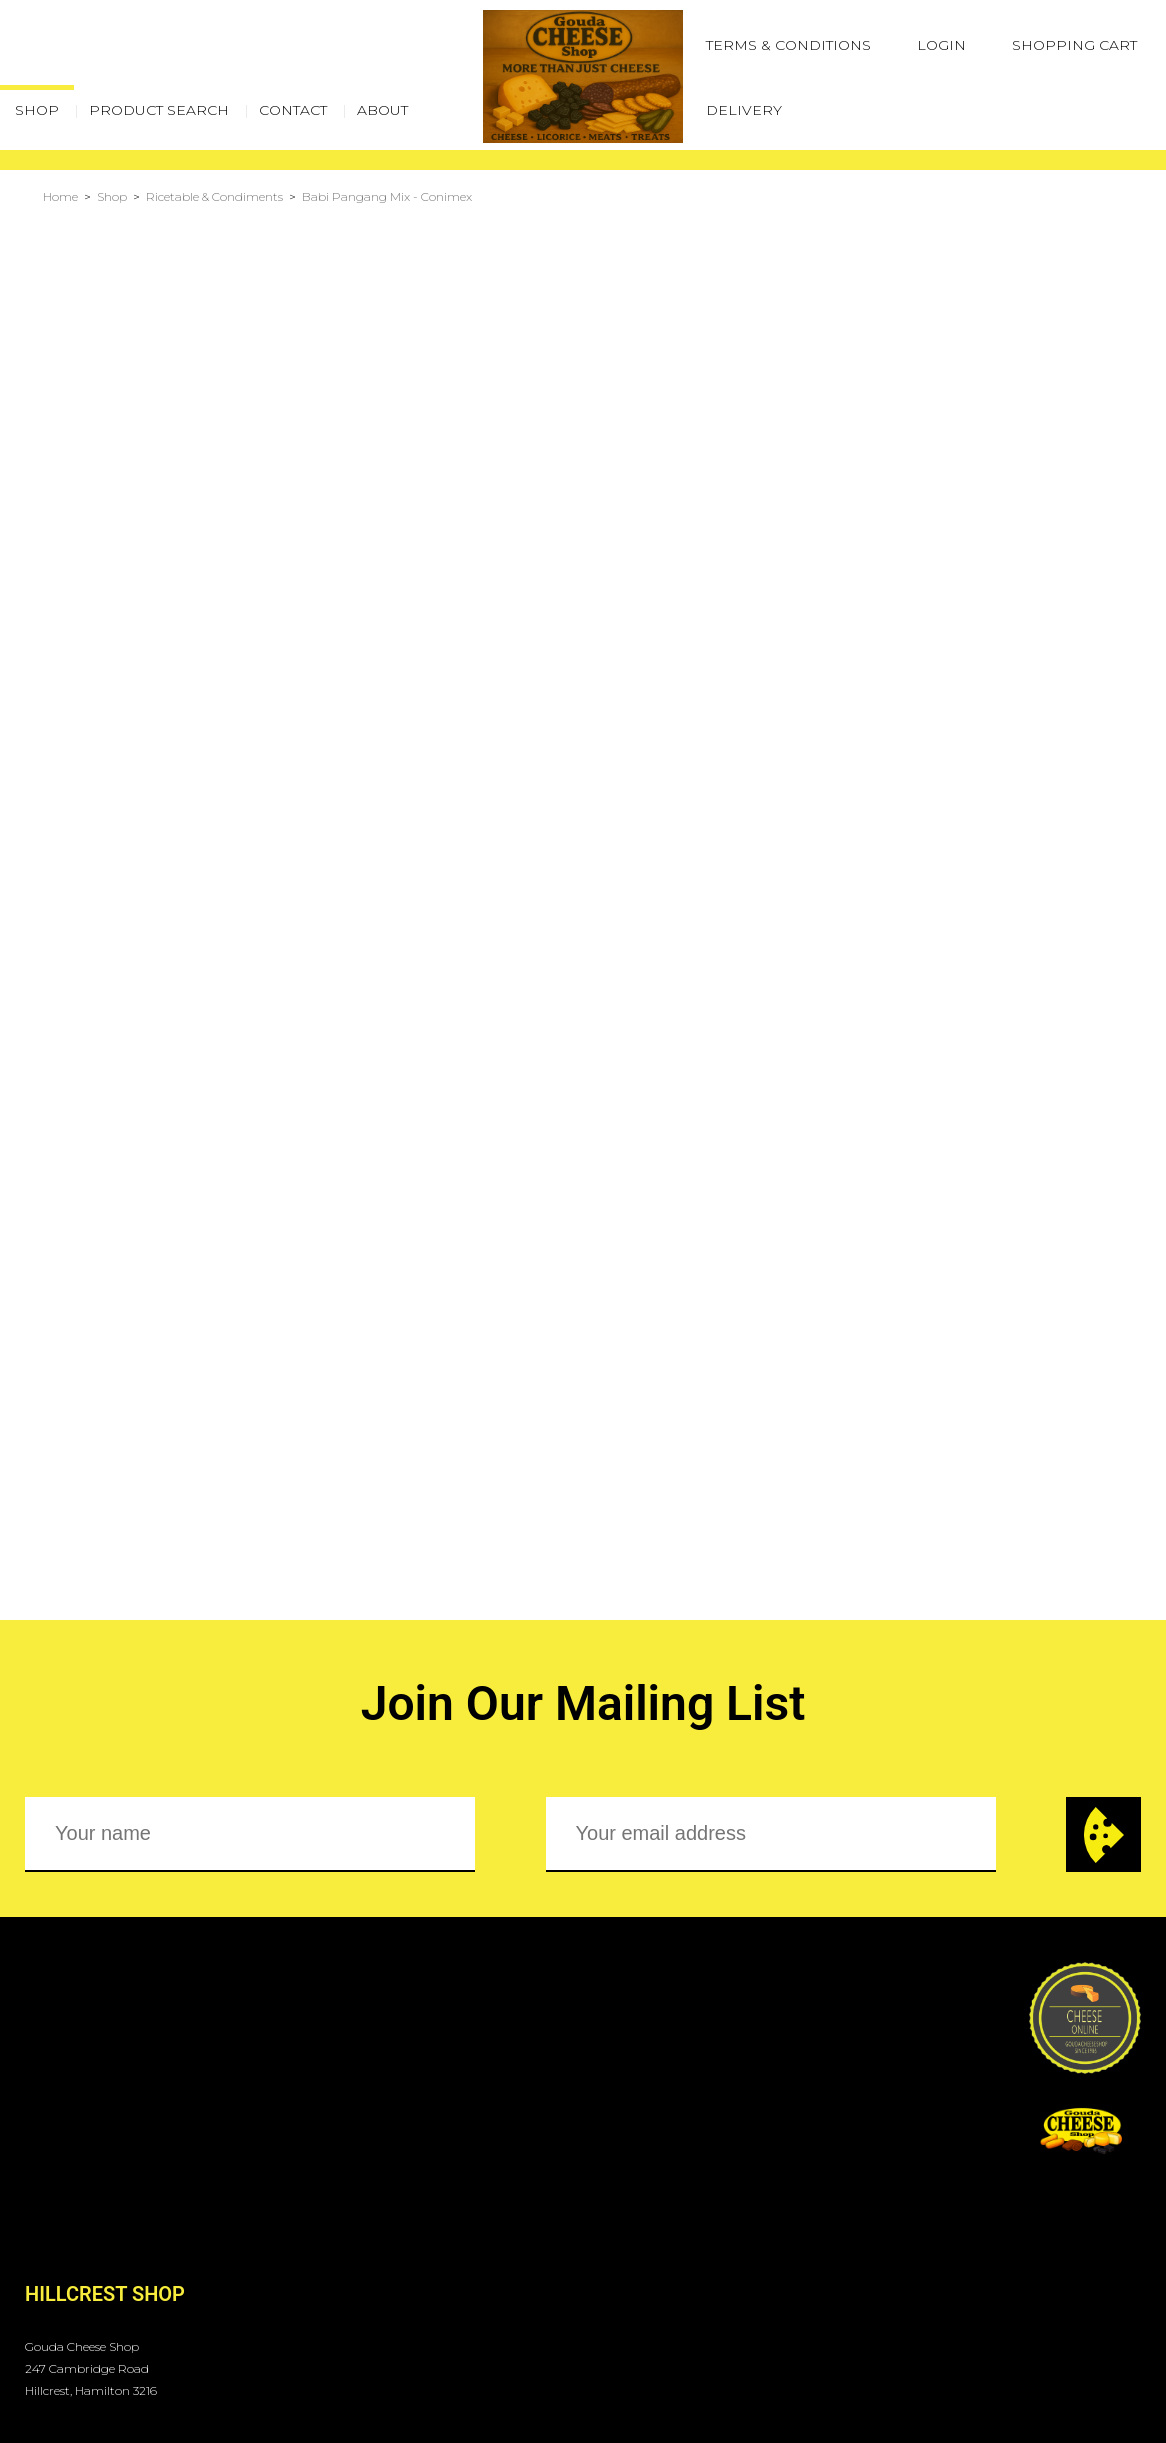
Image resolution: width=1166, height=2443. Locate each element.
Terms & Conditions (788, 45)
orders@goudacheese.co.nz (141, 2295)
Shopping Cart (1074, 45)
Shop (112, 196)
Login (941, 45)
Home (60, 196)
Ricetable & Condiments (214, 196)
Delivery (744, 110)
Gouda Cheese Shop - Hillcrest (170, 2338)
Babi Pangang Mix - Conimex (387, 196)
